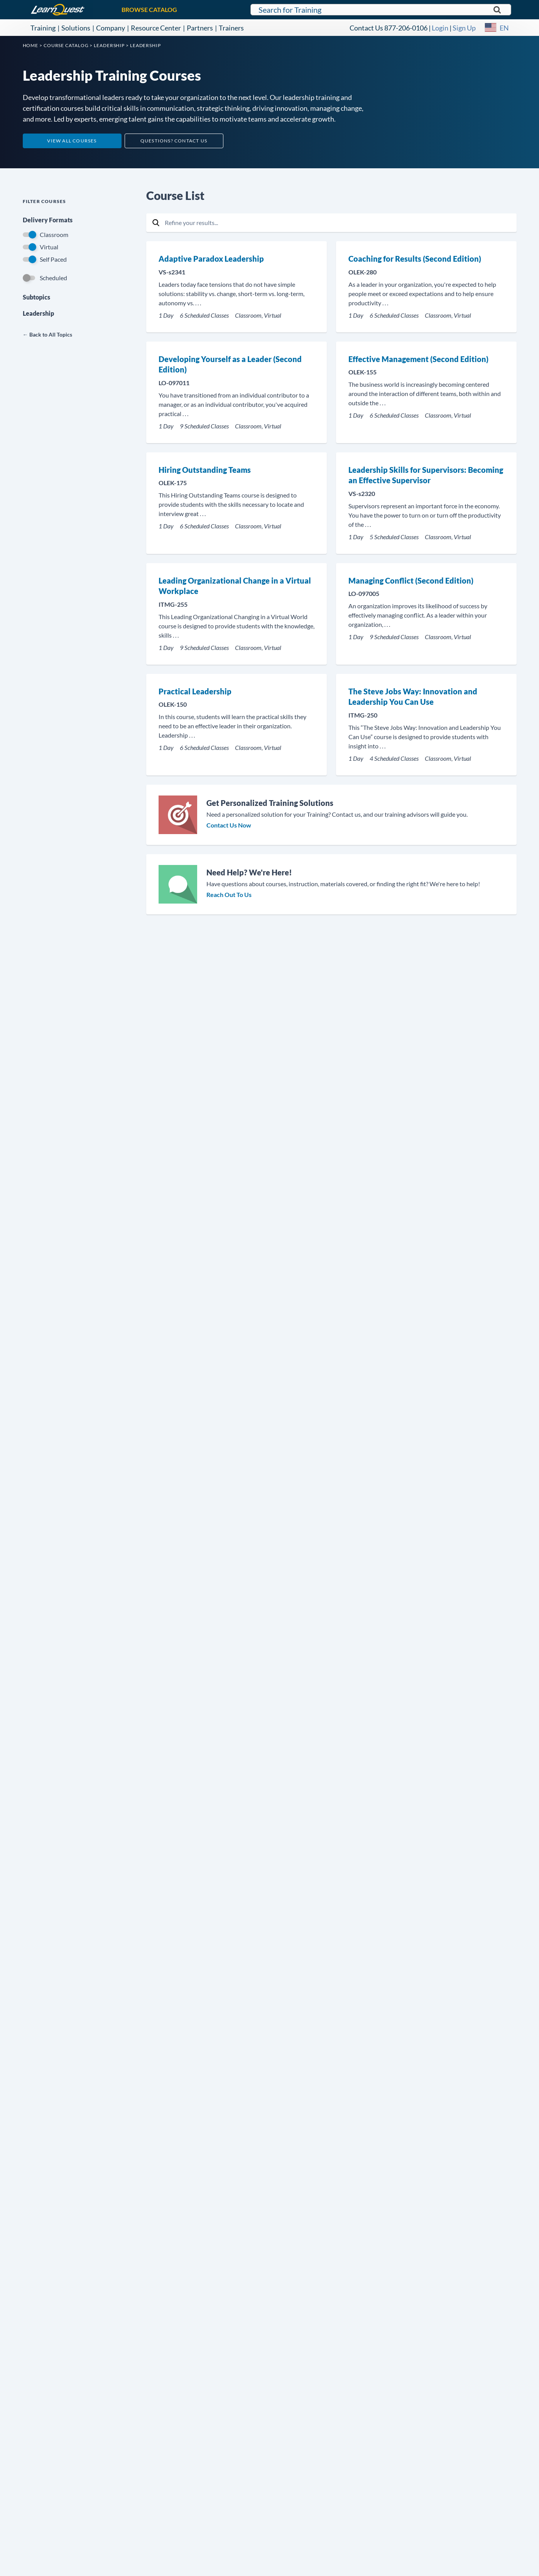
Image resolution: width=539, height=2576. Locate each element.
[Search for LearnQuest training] (380, 9)
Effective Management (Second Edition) (418, 359)
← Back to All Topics (47, 334)
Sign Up (464, 28)
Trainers (231, 28)
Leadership (38, 313)
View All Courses (71, 141)
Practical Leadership (195, 691)
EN (504, 28)
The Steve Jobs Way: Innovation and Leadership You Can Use (412, 697)
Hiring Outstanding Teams (205, 469)
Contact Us (366, 28)
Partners (200, 28)
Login (440, 28)
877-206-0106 (405, 28)
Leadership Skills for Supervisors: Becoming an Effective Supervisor (425, 475)
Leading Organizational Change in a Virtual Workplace (235, 586)
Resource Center (156, 28)
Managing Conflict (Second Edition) (410, 580)
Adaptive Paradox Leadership (211, 258)
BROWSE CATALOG (149, 9)
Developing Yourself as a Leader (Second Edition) (230, 364)
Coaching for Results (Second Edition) (414, 258)
